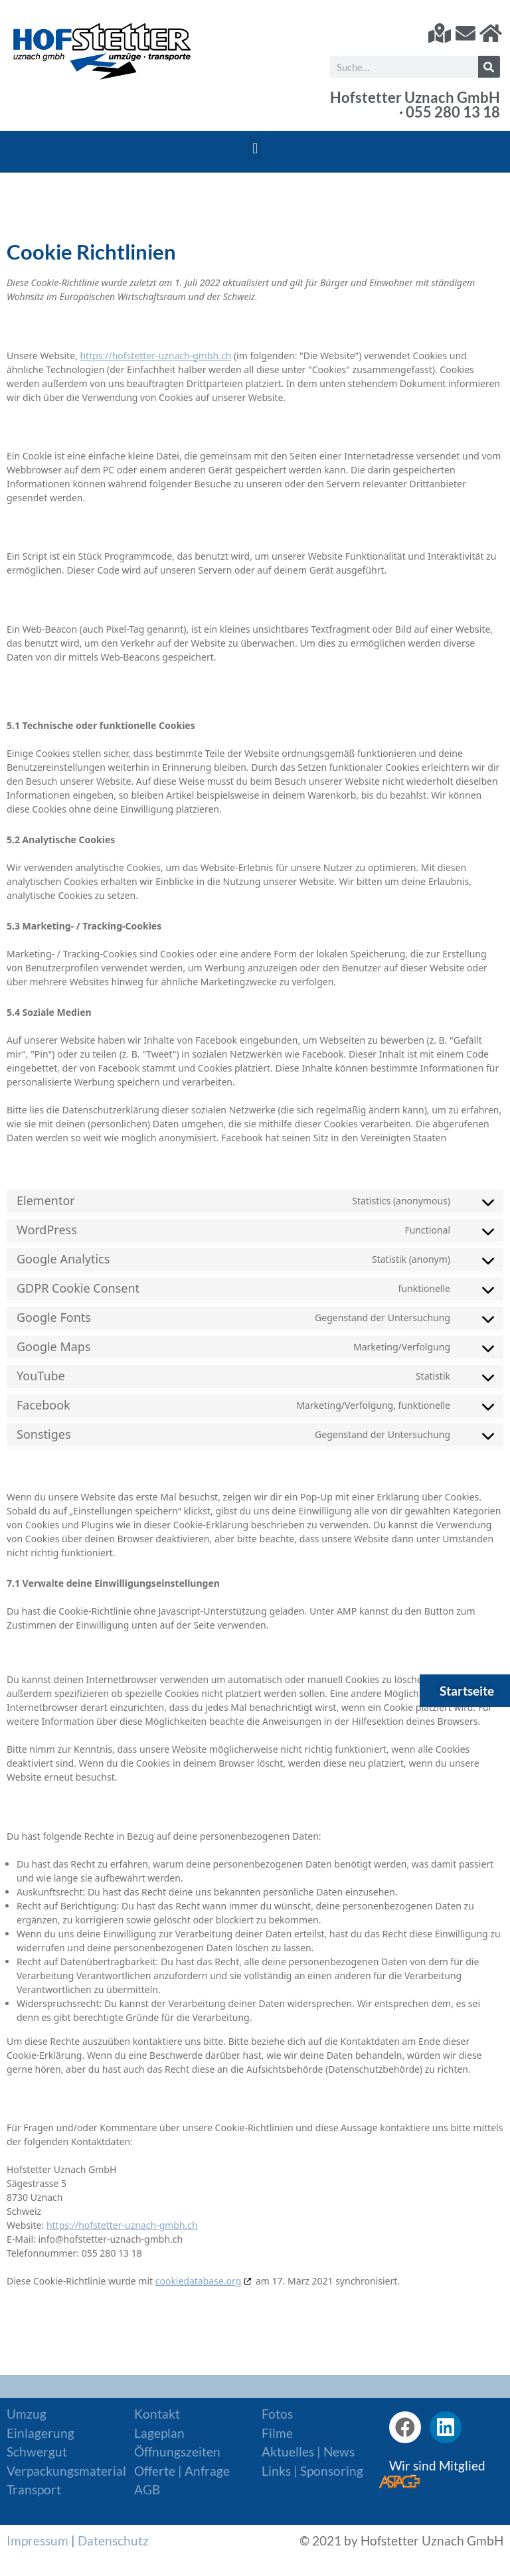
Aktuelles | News (308, 2451)
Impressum (37, 2540)
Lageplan (159, 2433)
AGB (147, 2489)
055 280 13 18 (453, 112)
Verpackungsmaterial (66, 2470)
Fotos (277, 2413)
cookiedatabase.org (198, 2281)
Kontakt (157, 2413)
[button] (254, 148)
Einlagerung (40, 2433)
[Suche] (489, 67)
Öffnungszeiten (177, 2451)
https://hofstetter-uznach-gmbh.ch (155, 355)
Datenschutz (113, 2540)
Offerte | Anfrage (182, 2470)
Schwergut (37, 2451)
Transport (34, 2489)
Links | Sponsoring (312, 2470)
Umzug (26, 2413)
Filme (277, 2433)
